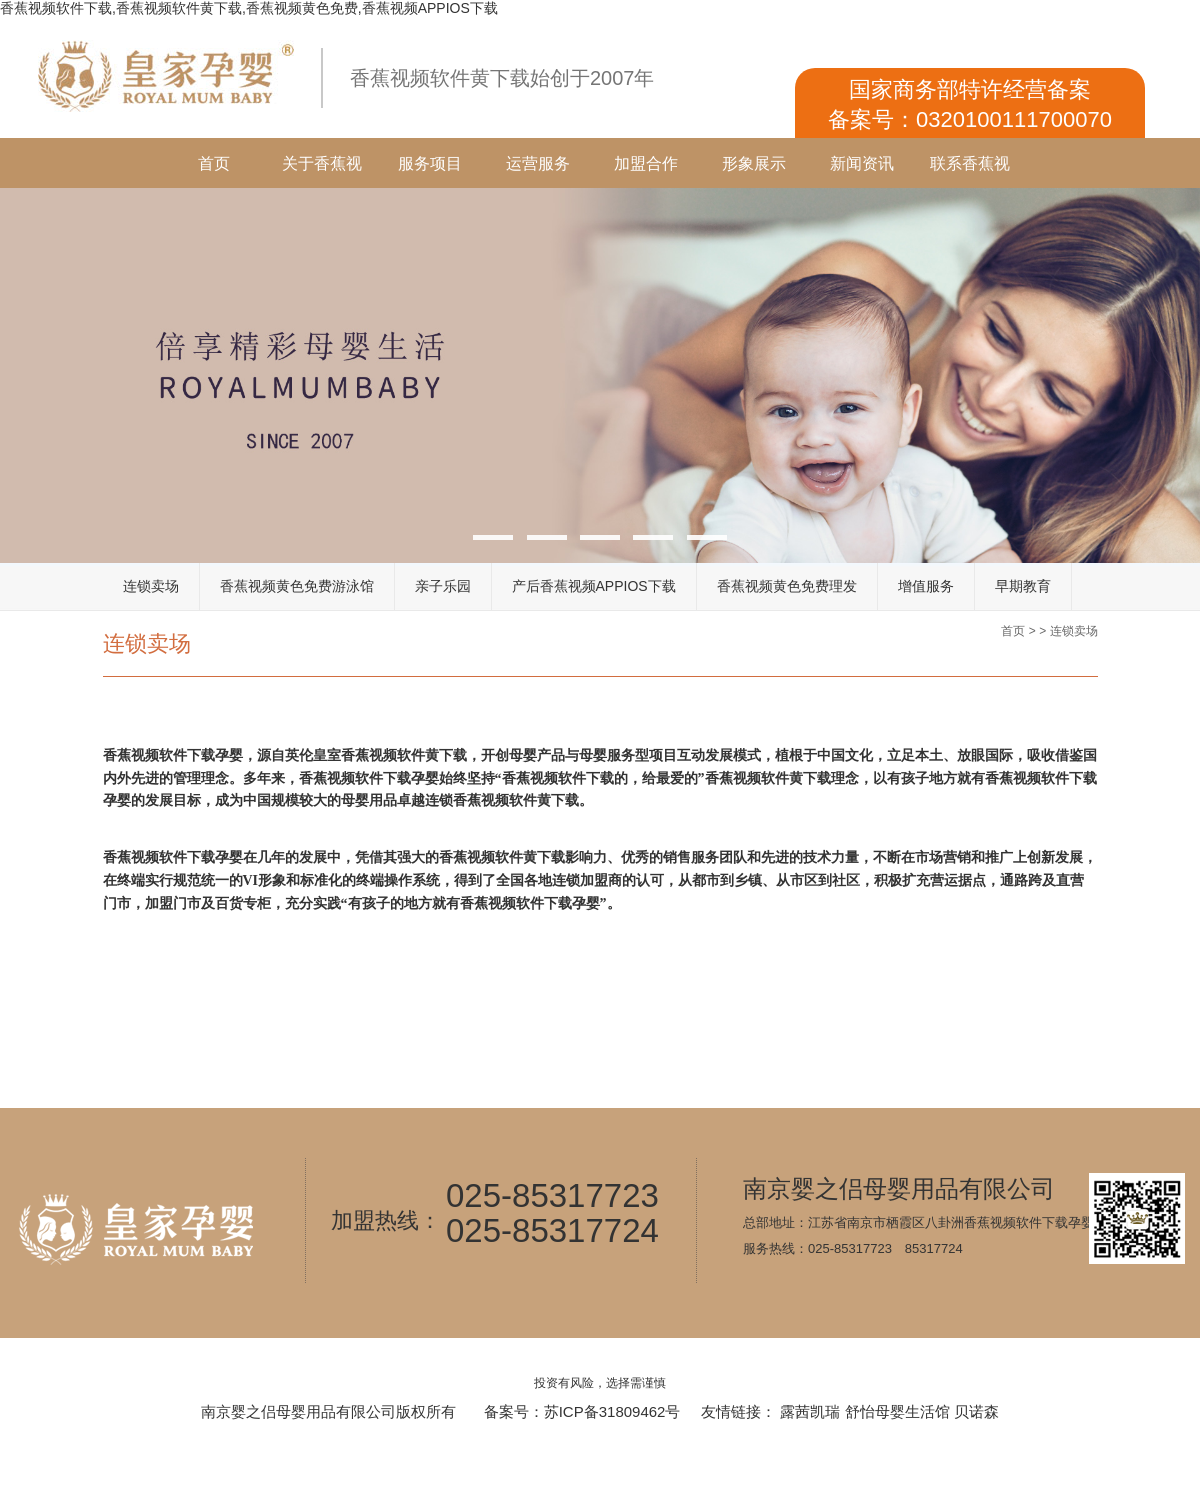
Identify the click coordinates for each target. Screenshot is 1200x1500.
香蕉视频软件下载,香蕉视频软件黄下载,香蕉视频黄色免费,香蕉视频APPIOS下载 (249, 8)
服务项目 (430, 163)
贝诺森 (976, 1411)
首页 (214, 163)
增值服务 (926, 586)
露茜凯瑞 (810, 1411)
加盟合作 (646, 163)
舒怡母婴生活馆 (897, 1411)
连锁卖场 (151, 586)
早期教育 (1023, 586)
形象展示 (754, 163)
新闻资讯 (862, 163)
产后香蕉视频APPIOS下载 (594, 586)
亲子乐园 (443, 586)
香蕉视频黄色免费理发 (787, 586)
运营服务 (538, 163)
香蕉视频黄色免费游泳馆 (297, 586)
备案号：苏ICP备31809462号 (582, 1411)
